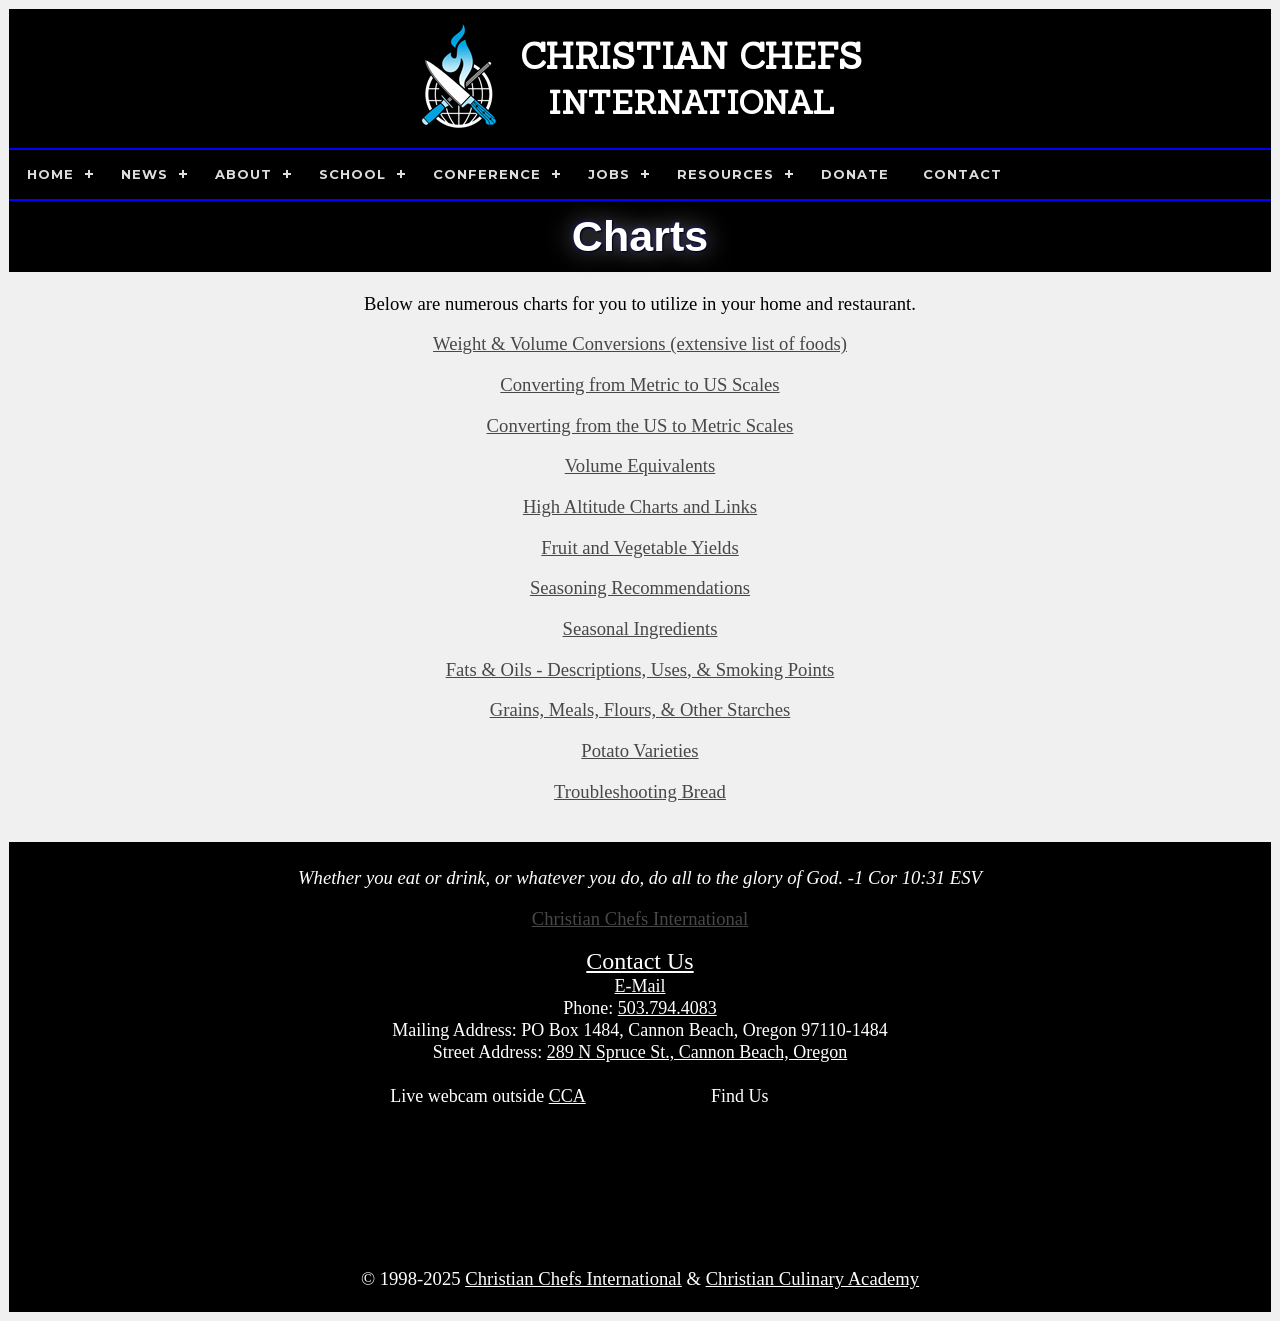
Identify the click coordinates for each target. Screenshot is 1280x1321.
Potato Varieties (639, 750)
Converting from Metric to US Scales (639, 384)
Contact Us (639, 961)
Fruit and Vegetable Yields (639, 547)
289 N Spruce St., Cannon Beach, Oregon (697, 1052)
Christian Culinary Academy (812, 1278)
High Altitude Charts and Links (640, 506)
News (144, 174)
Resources (725, 174)
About (243, 174)
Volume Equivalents (640, 465)
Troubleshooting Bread (640, 791)
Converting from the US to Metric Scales (640, 425)
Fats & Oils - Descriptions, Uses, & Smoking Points (640, 669)
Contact (962, 174)
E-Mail (640, 986)
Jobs (609, 174)
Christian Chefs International (640, 918)
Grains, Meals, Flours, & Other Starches (640, 709)
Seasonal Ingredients (640, 628)
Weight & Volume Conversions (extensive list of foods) (640, 343)
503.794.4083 (667, 1008)
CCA (567, 1096)
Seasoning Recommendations (640, 587)
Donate (855, 174)
